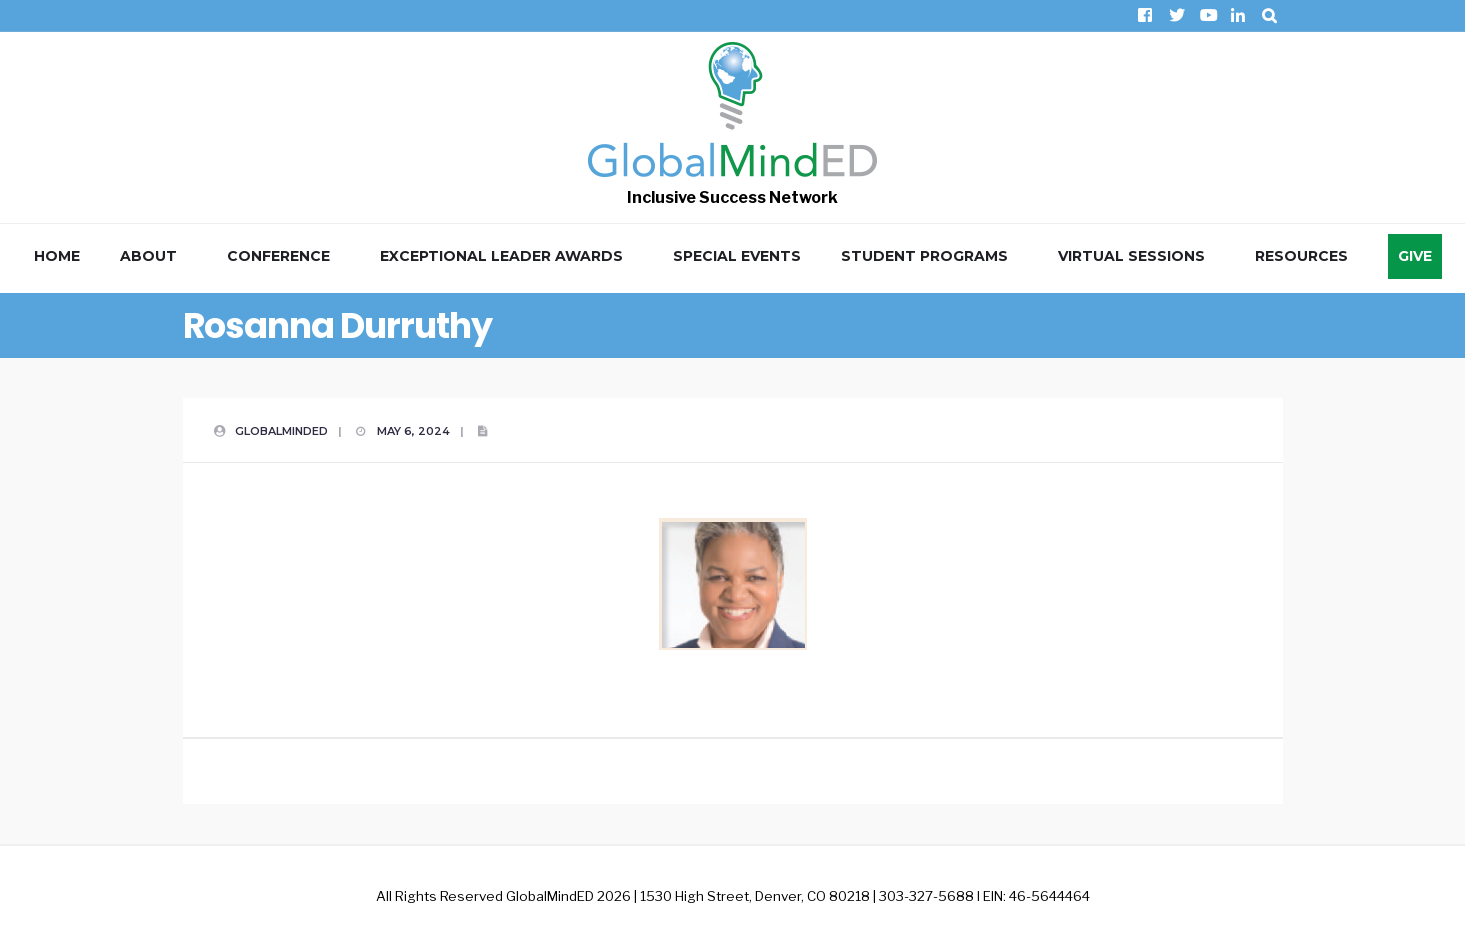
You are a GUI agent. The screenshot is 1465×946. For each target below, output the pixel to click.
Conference (278, 256)
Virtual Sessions (1131, 256)
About (148, 256)
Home (57, 256)
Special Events (737, 256)
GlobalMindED (281, 431)
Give (1415, 256)
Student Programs (924, 256)
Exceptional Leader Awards (501, 256)
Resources (1301, 256)
